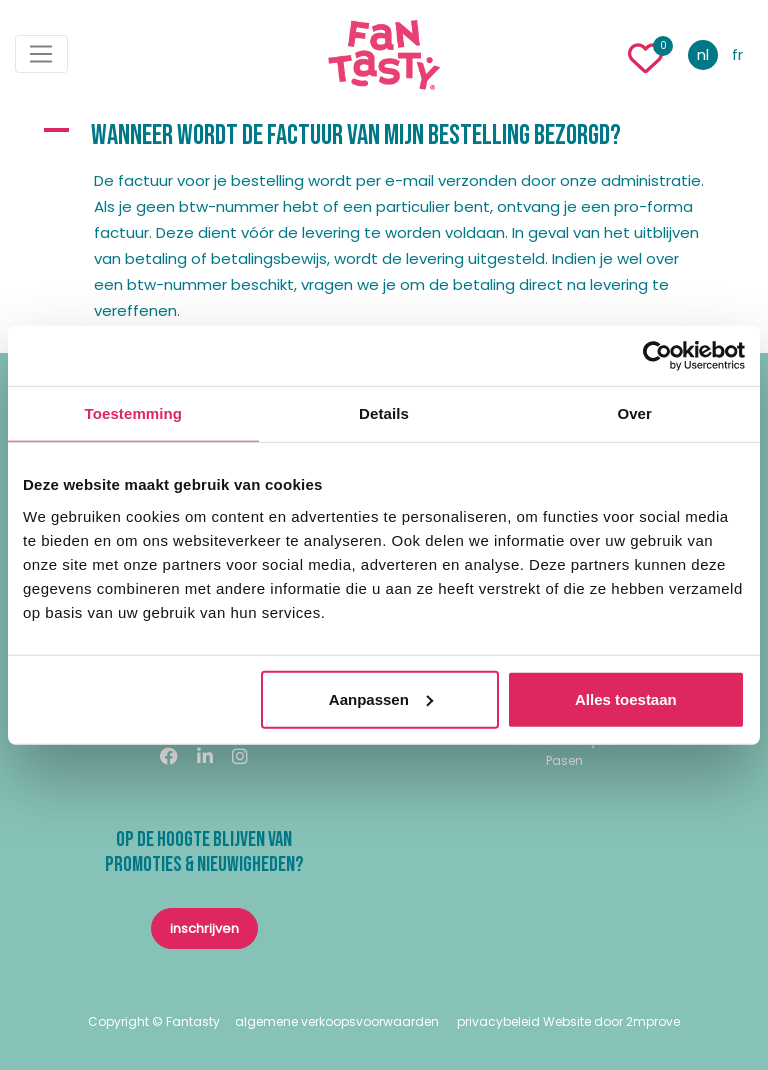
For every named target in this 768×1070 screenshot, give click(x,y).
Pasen (564, 760)
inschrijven (204, 928)
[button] (384, 136)
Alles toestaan (626, 698)
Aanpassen (381, 698)
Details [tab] (384, 413)
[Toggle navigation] (41, 54)
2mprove (653, 1021)
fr (737, 54)
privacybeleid (498, 1021)
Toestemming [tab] (134, 413)
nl (703, 54)
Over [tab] (634, 413)
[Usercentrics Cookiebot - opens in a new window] (657, 356)
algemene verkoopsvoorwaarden (337, 1021)
